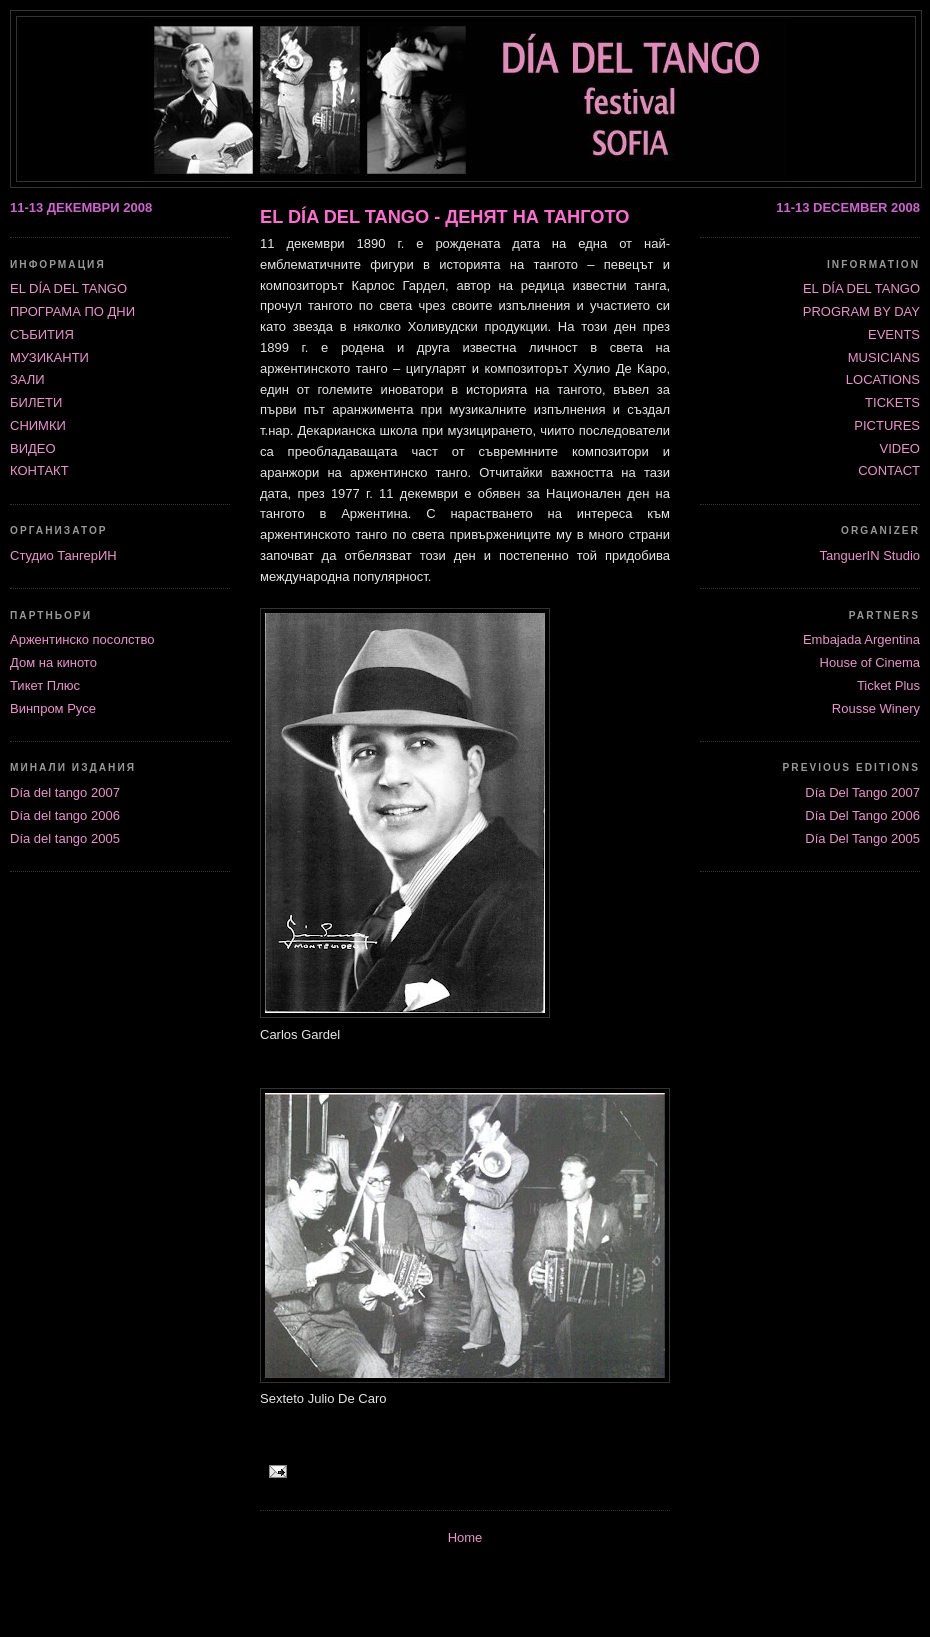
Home (465, 1537)
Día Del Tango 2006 (862, 815)
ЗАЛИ (27, 379)
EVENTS (894, 334)
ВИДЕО (33, 448)
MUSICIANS (884, 357)
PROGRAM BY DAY (861, 311)
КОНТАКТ (39, 470)
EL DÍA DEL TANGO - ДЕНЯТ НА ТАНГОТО (444, 217)
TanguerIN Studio (870, 555)
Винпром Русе (53, 708)
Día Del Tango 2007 (862, 792)
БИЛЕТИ (36, 402)
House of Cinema (870, 662)
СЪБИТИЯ (42, 334)
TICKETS (892, 402)
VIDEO (900, 448)
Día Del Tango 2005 (862, 838)
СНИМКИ (38, 425)
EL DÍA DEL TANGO (861, 288)
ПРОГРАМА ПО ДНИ (72, 311)
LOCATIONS (883, 379)
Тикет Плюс (45, 685)
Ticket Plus (888, 685)
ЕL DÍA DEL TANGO (68, 288)
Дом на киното (53, 662)
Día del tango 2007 (65, 792)
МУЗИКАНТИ (49, 357)
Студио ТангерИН (63, 555)
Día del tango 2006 (65, 815)
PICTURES (887, 425)
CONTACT (889, 470)
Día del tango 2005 (65, 838)
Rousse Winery (876, 708)
